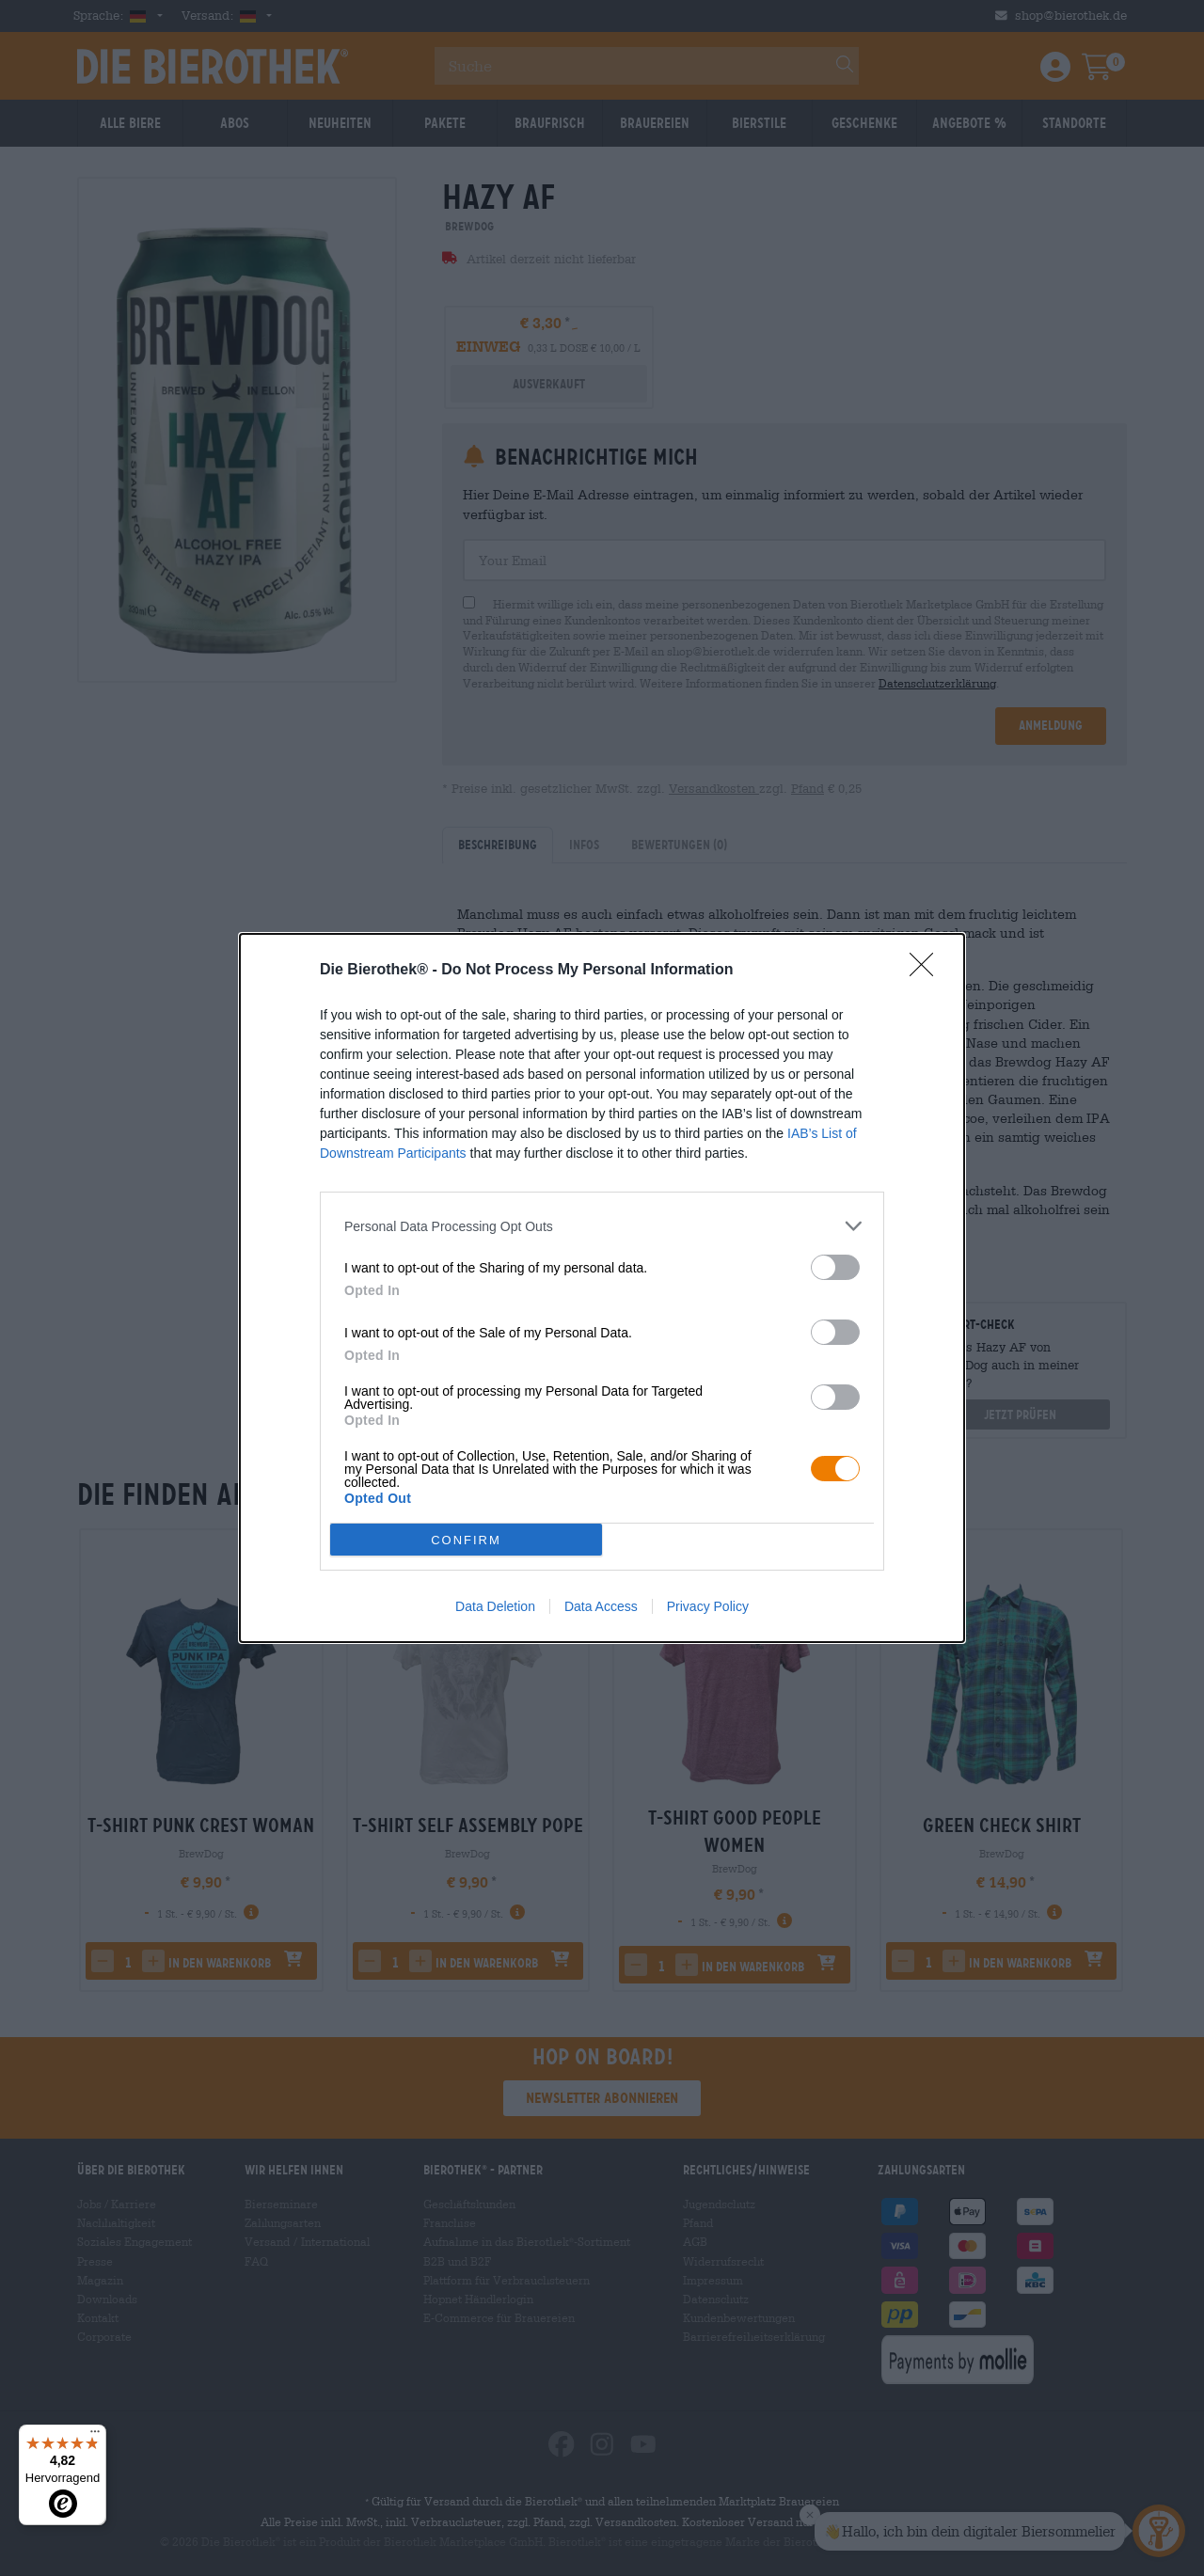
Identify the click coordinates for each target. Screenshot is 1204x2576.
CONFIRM (466, 1540)
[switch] (835, 1267)
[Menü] (95, 2436)
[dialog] (602, 1288)
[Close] (927, 970)
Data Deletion (495, 1606)
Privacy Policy (708, 1606)
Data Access (601, 1606)
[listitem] (602, 1226)
